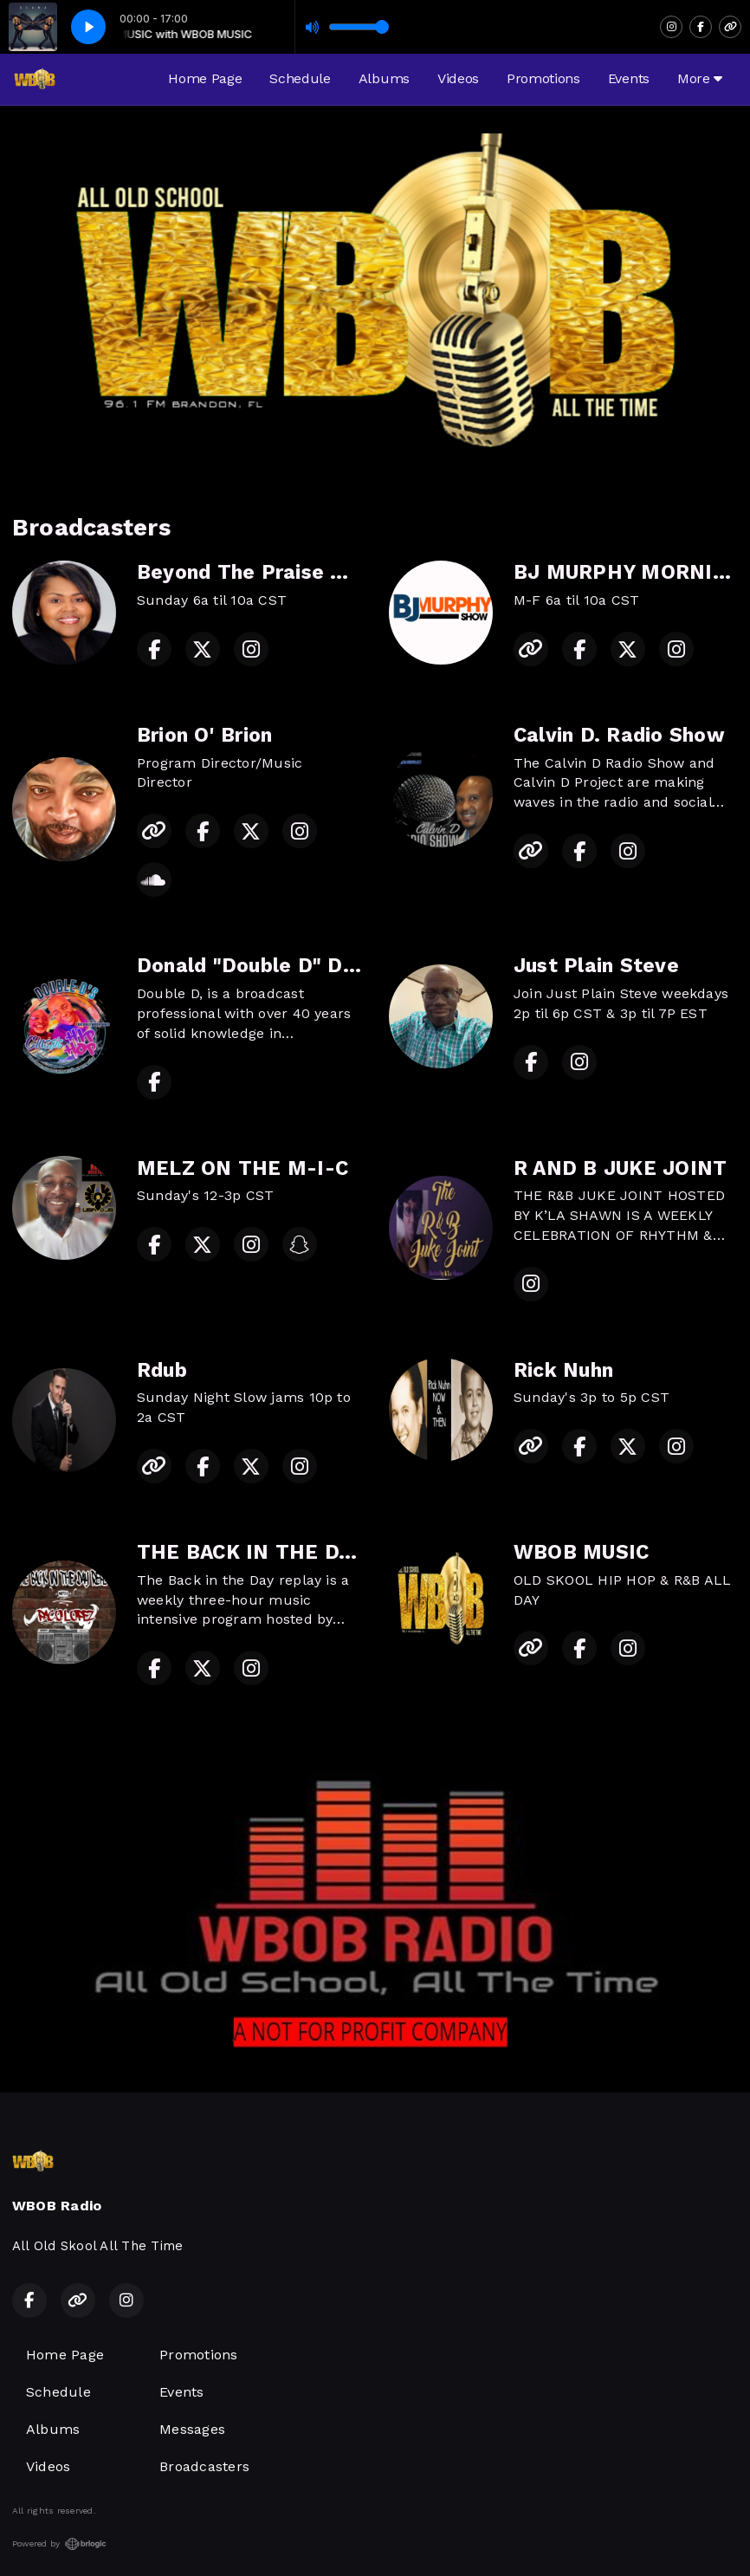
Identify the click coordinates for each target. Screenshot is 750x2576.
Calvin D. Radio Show (619, 735)
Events (629, 78)
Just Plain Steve (596, 965)
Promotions (543, 78)
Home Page (205, 78)
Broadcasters (204, 2466)
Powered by (59, 2544)
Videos (458, 78)
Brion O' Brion (204, 735)
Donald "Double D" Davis (260, 965)
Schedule (299, 78)
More (699, 78)
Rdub (162, 1370)
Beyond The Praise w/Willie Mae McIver (338, 572)
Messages (192, 2429)
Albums (384, 78)
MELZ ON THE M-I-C (242, 1168)
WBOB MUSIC (581, 1552)
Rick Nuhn (563, 1370)
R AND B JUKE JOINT (620, 1168)
